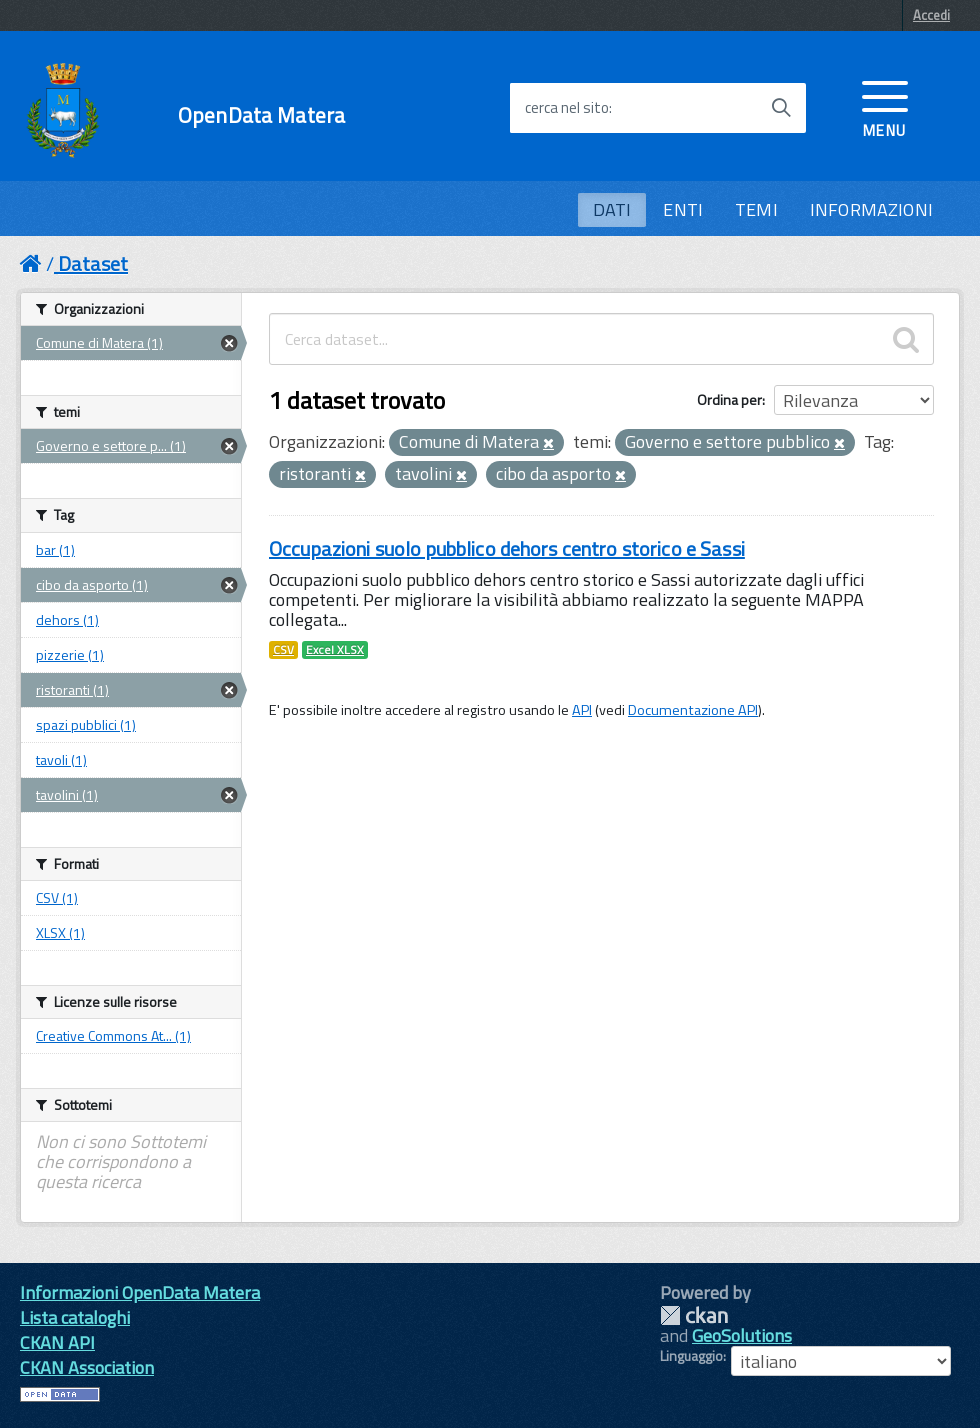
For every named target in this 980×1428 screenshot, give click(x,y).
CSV (283, 650)
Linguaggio (691, 1356)
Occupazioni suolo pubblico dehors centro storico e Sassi (507, 548)
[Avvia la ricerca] (781, 108)
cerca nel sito (567, 108)
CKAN (694, 1315)
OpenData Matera (261, 115)
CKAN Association (87, 1367)
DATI (612, 209)
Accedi (931, 15)
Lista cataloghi (75, 1317)
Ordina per (729, 399)
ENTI (683, 209)
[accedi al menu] (885, 107)
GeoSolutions (742, 1335)
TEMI (756, 209)
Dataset (93, 263)
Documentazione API (693, 710)
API (582, 710)
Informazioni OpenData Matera (140, 1292)
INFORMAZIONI (871, 209)
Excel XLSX (335, 650)
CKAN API (57, 1342)
